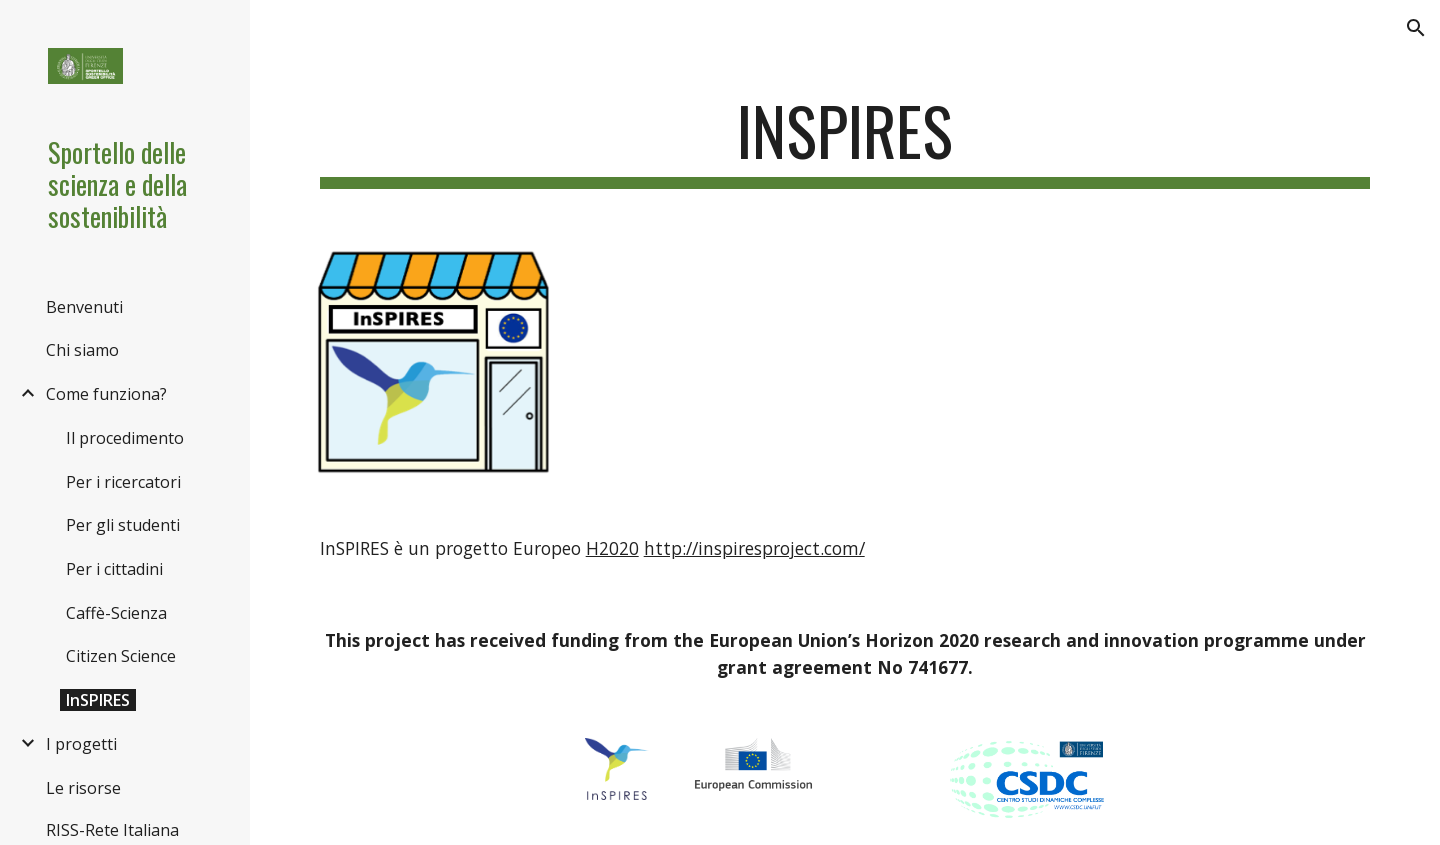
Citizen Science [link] (121, 656)
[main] (845, 140)
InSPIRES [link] (98, 700)
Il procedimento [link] (125, 438)
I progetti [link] (81, 744)
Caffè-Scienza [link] (116, 613)
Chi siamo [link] (82, 350)
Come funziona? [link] (106, 394)
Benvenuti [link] (84, 307)
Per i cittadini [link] (114, 569)
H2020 (612, 548)
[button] (1416, 28)
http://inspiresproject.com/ (754, 548)
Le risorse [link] (83, 788)
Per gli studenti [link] (123, 525)
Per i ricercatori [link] (123, 482)
